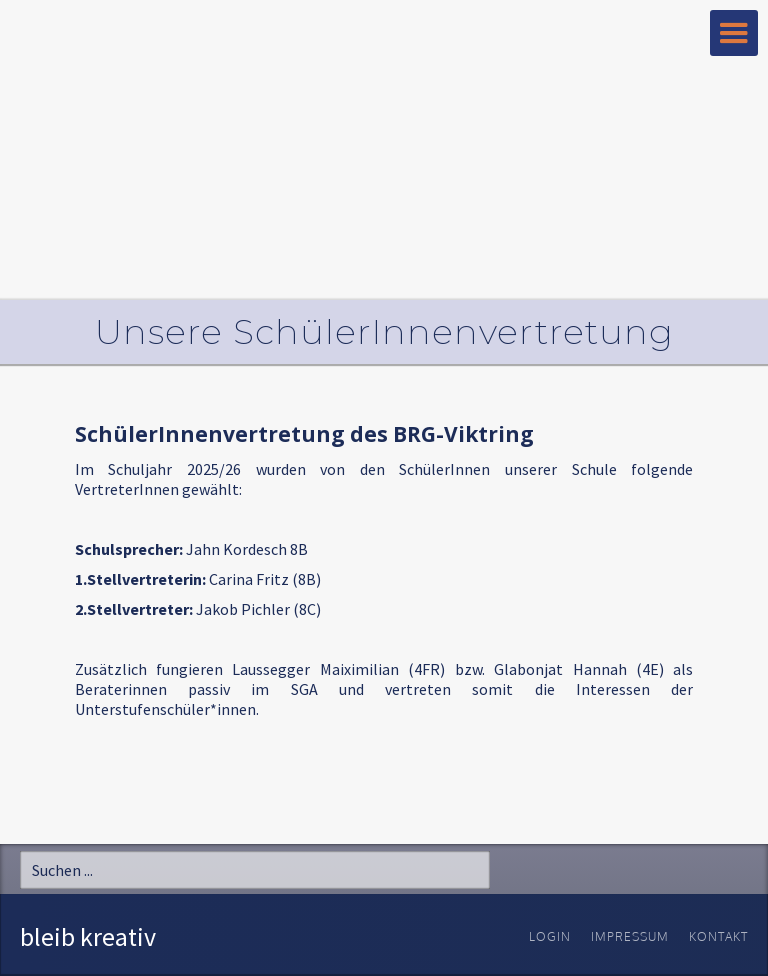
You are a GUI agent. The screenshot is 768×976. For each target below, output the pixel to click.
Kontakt (718, 936)
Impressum (630, 936)
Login (550, 936)
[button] (734, 33)
